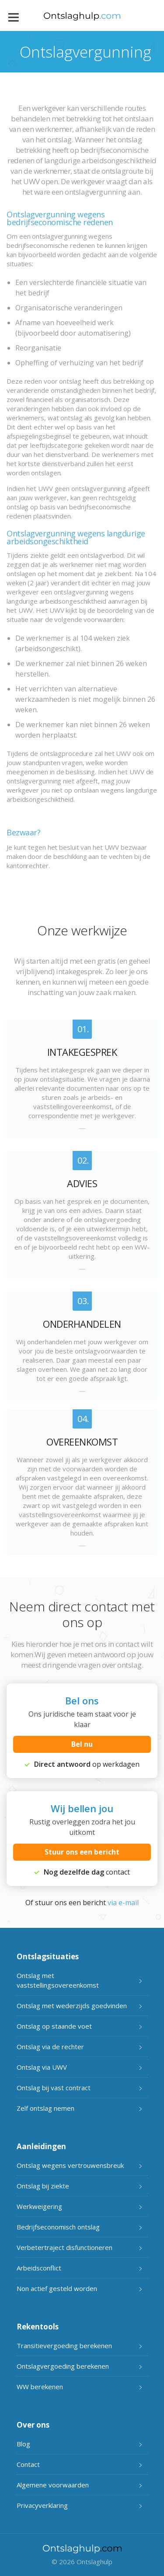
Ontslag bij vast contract (54, 2087)
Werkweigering (39, 2206)
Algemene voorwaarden (53, 2484)
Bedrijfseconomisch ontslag (58, 2226)
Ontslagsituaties (48, 1956)
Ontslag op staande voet (54, 2026)
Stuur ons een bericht (82, 1852)
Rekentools (38, 2327)
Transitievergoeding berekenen (64, 2345)
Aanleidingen (41, 2146)
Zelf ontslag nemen (45, 2108)
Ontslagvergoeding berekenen (63, 2366)
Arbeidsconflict (39, 2267)
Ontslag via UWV (42, 2067)
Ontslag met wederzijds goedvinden (72, 2005)
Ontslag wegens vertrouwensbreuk (70, 2165)
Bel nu (82, 1744)
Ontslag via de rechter (50, 2046)
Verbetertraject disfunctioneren (64, 2247)
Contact (28, 2464)
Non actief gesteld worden (57, 2288)
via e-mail (123, 1902)
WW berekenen (40, 2386)
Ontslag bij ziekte (43, 2185)
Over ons (33, 2425)
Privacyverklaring (42, 2505)
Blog (23, 2443)
